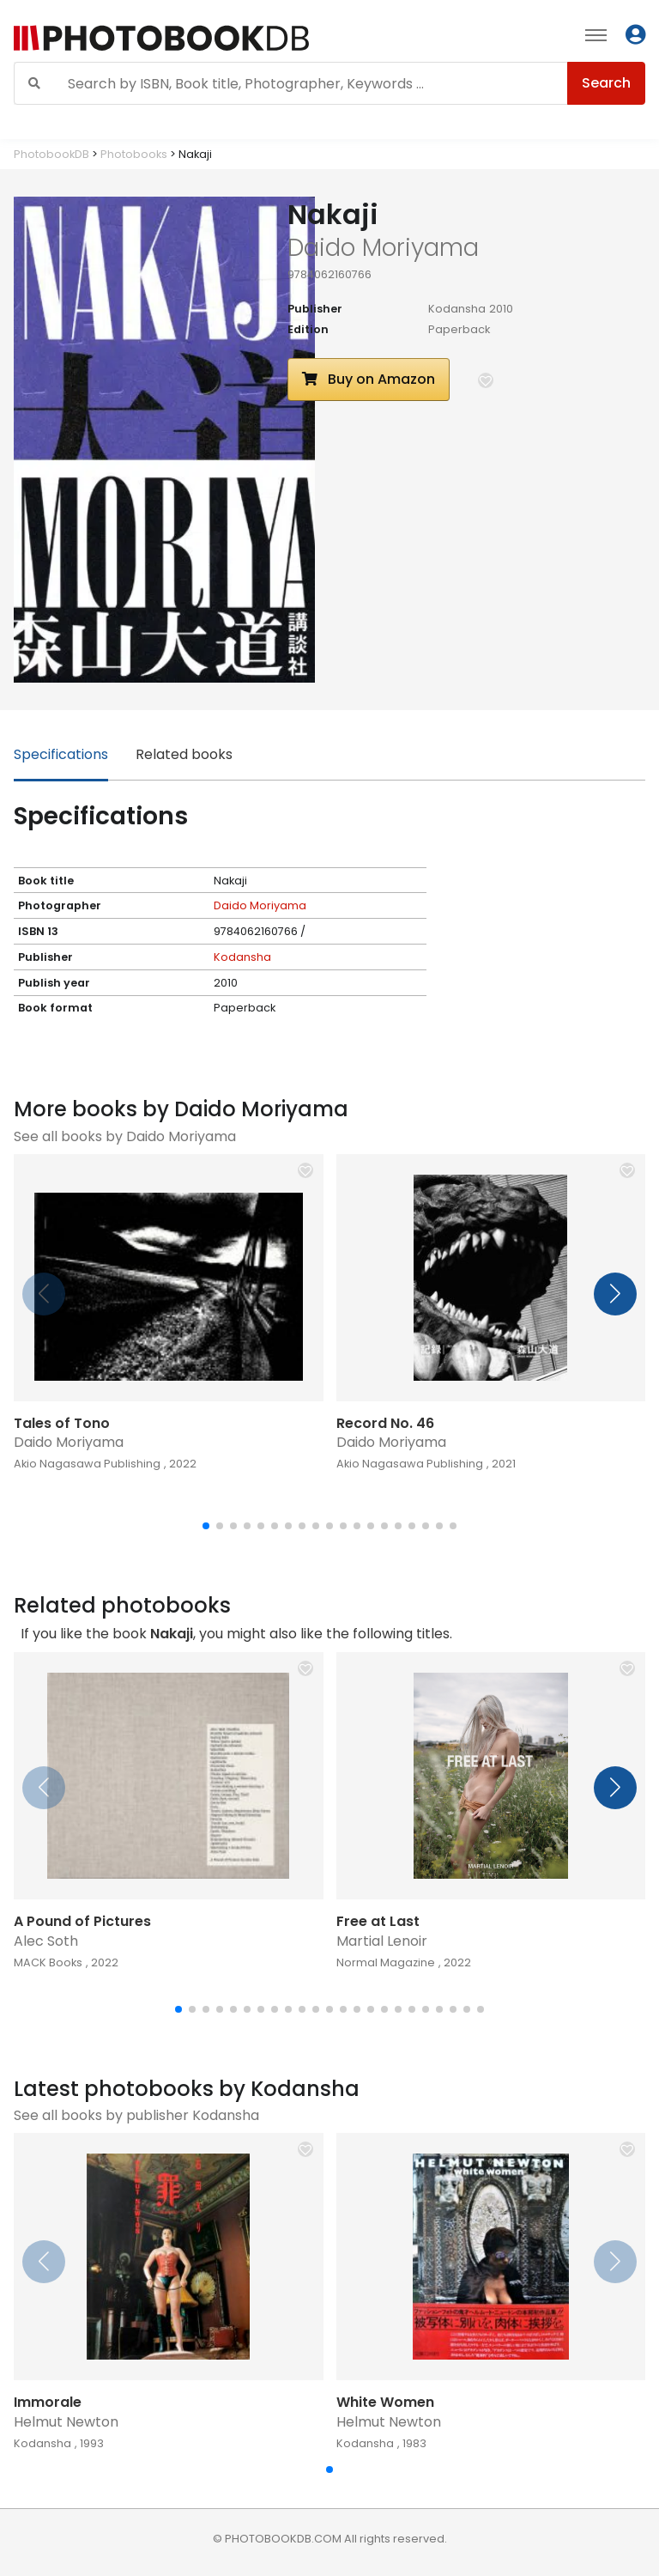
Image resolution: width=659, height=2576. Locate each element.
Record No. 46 (385, 1423)
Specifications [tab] (61, 754)
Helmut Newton (66, 2422)
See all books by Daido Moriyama (125, 1136)
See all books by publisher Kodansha (136, 2115)
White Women (385, 2402)
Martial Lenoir (381, 1941)
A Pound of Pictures (82, 1921)
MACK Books (48, 1962)
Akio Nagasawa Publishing (87, 1463)
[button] (485, 380)
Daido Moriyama (260, 905)
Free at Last (378, 1921)
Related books (184, 754)
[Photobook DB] (203, 38)
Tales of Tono (62, 1423)
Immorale (48, 2402)
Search (606, 83)
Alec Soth (46, 1941)
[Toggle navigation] (596, 34)
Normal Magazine (385, 1962)
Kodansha (457, 308)
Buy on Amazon (368, 379)
